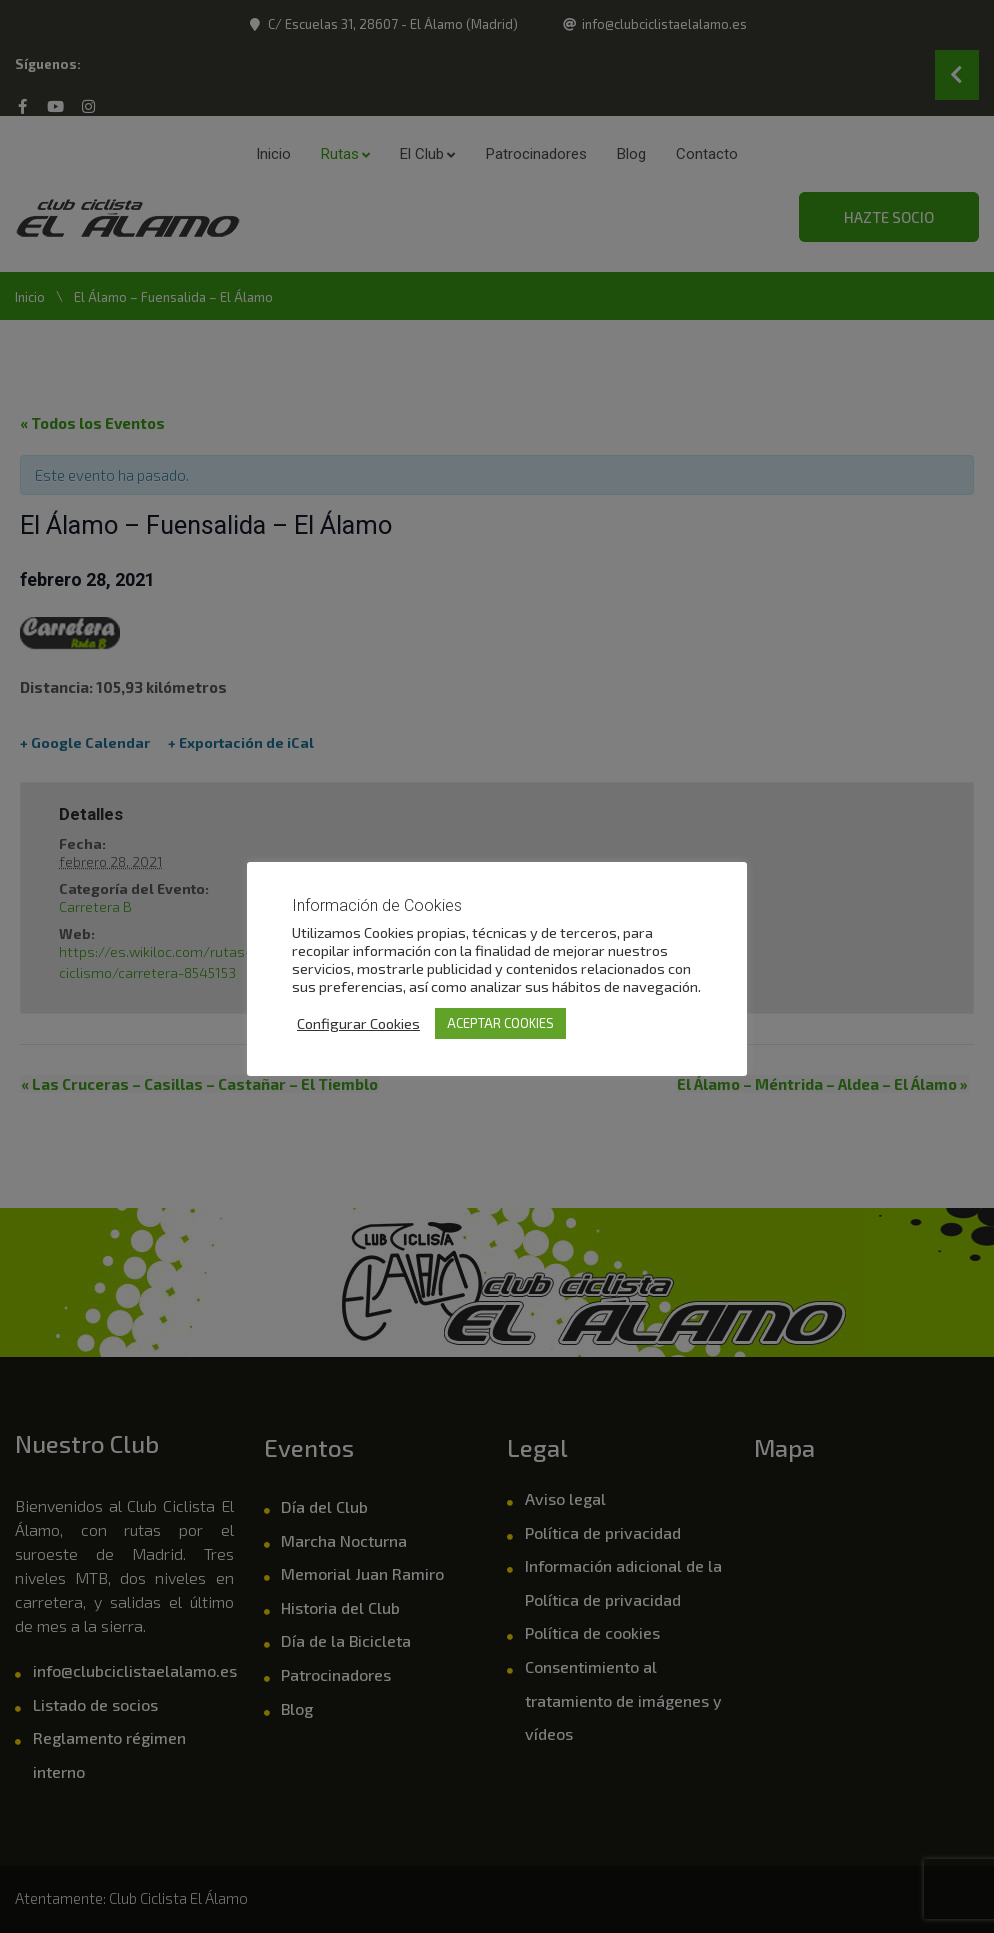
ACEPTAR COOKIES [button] (500, 1023)
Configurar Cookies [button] (358, 1023)
